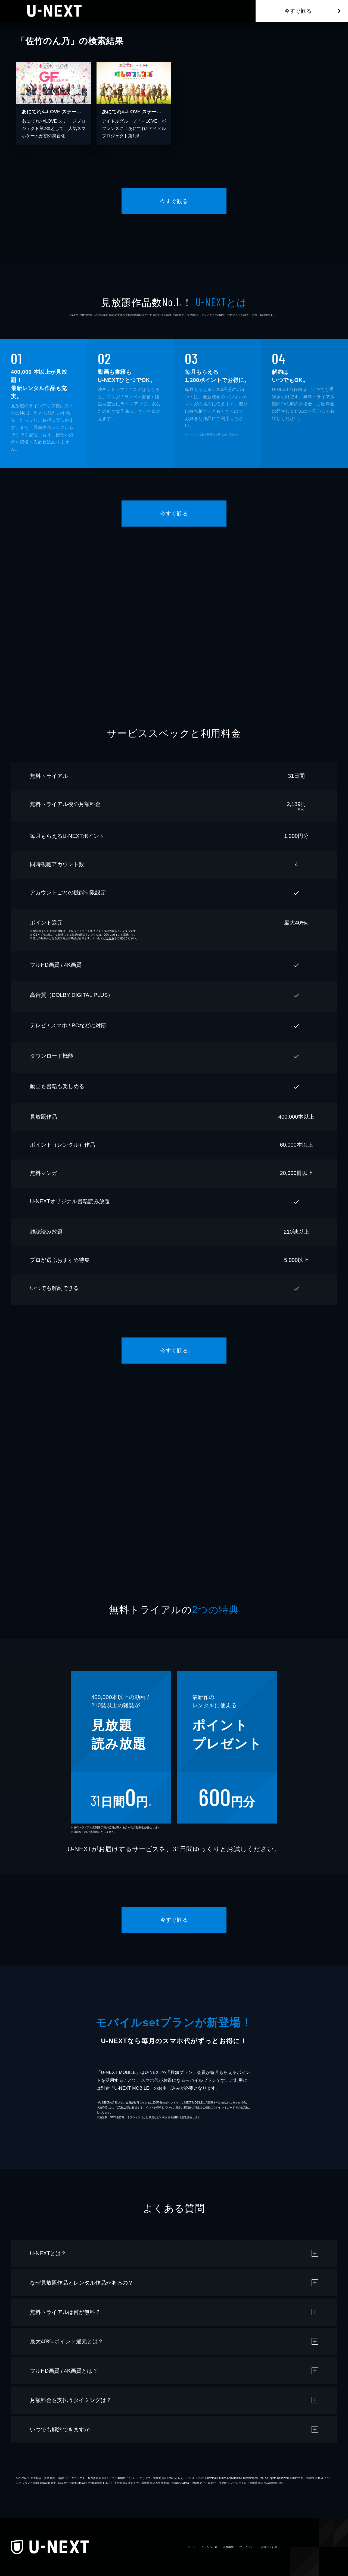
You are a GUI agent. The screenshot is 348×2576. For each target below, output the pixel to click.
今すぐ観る (298, 11)
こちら (110, 938)
